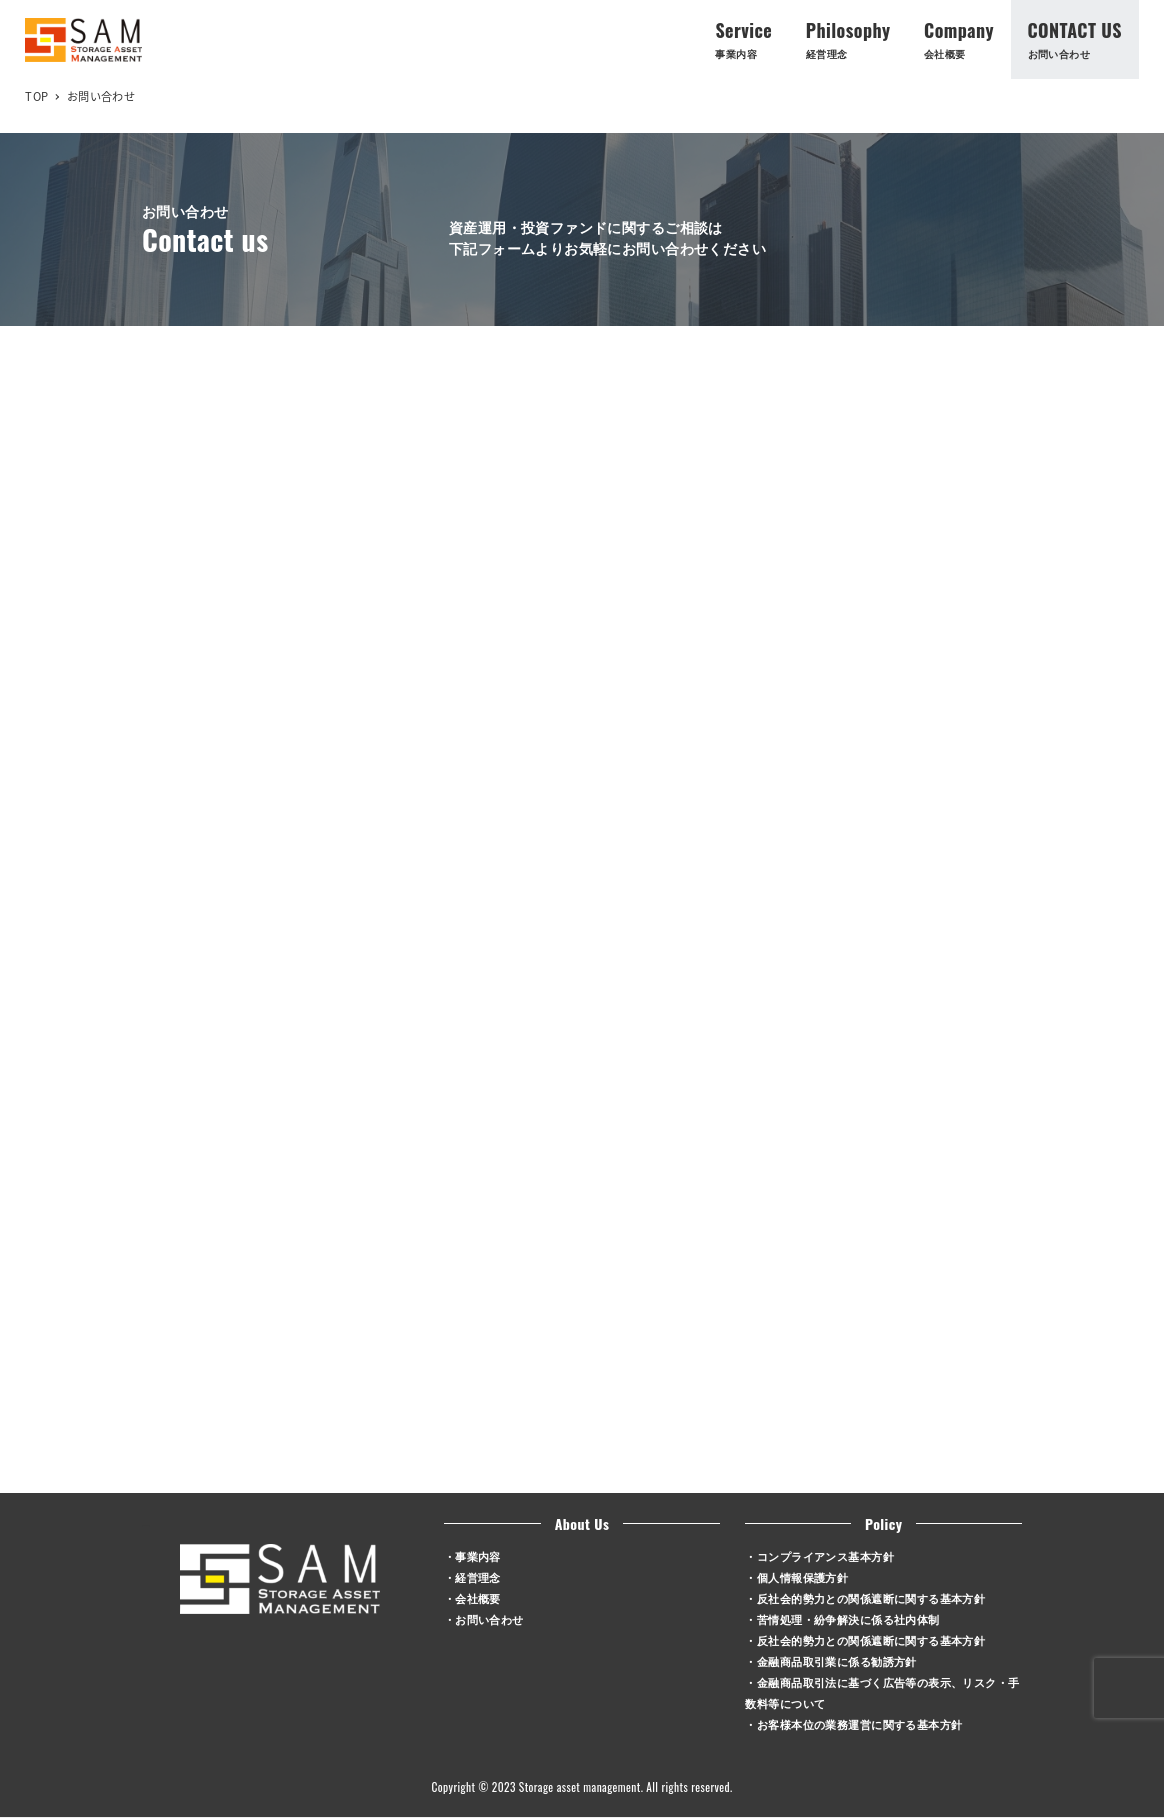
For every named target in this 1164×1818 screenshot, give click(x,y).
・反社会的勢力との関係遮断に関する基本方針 (865, 1639)
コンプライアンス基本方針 (825, 1555)
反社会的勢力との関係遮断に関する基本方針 (871, 1597)
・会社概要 (472, 1597)
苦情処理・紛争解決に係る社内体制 (848, 1618)
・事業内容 (472, 1555)
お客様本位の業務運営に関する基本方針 (860, 1723)
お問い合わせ (489, 1618)
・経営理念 (472, 1576)
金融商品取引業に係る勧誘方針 (837, 1660)
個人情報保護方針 (802, 1576)
